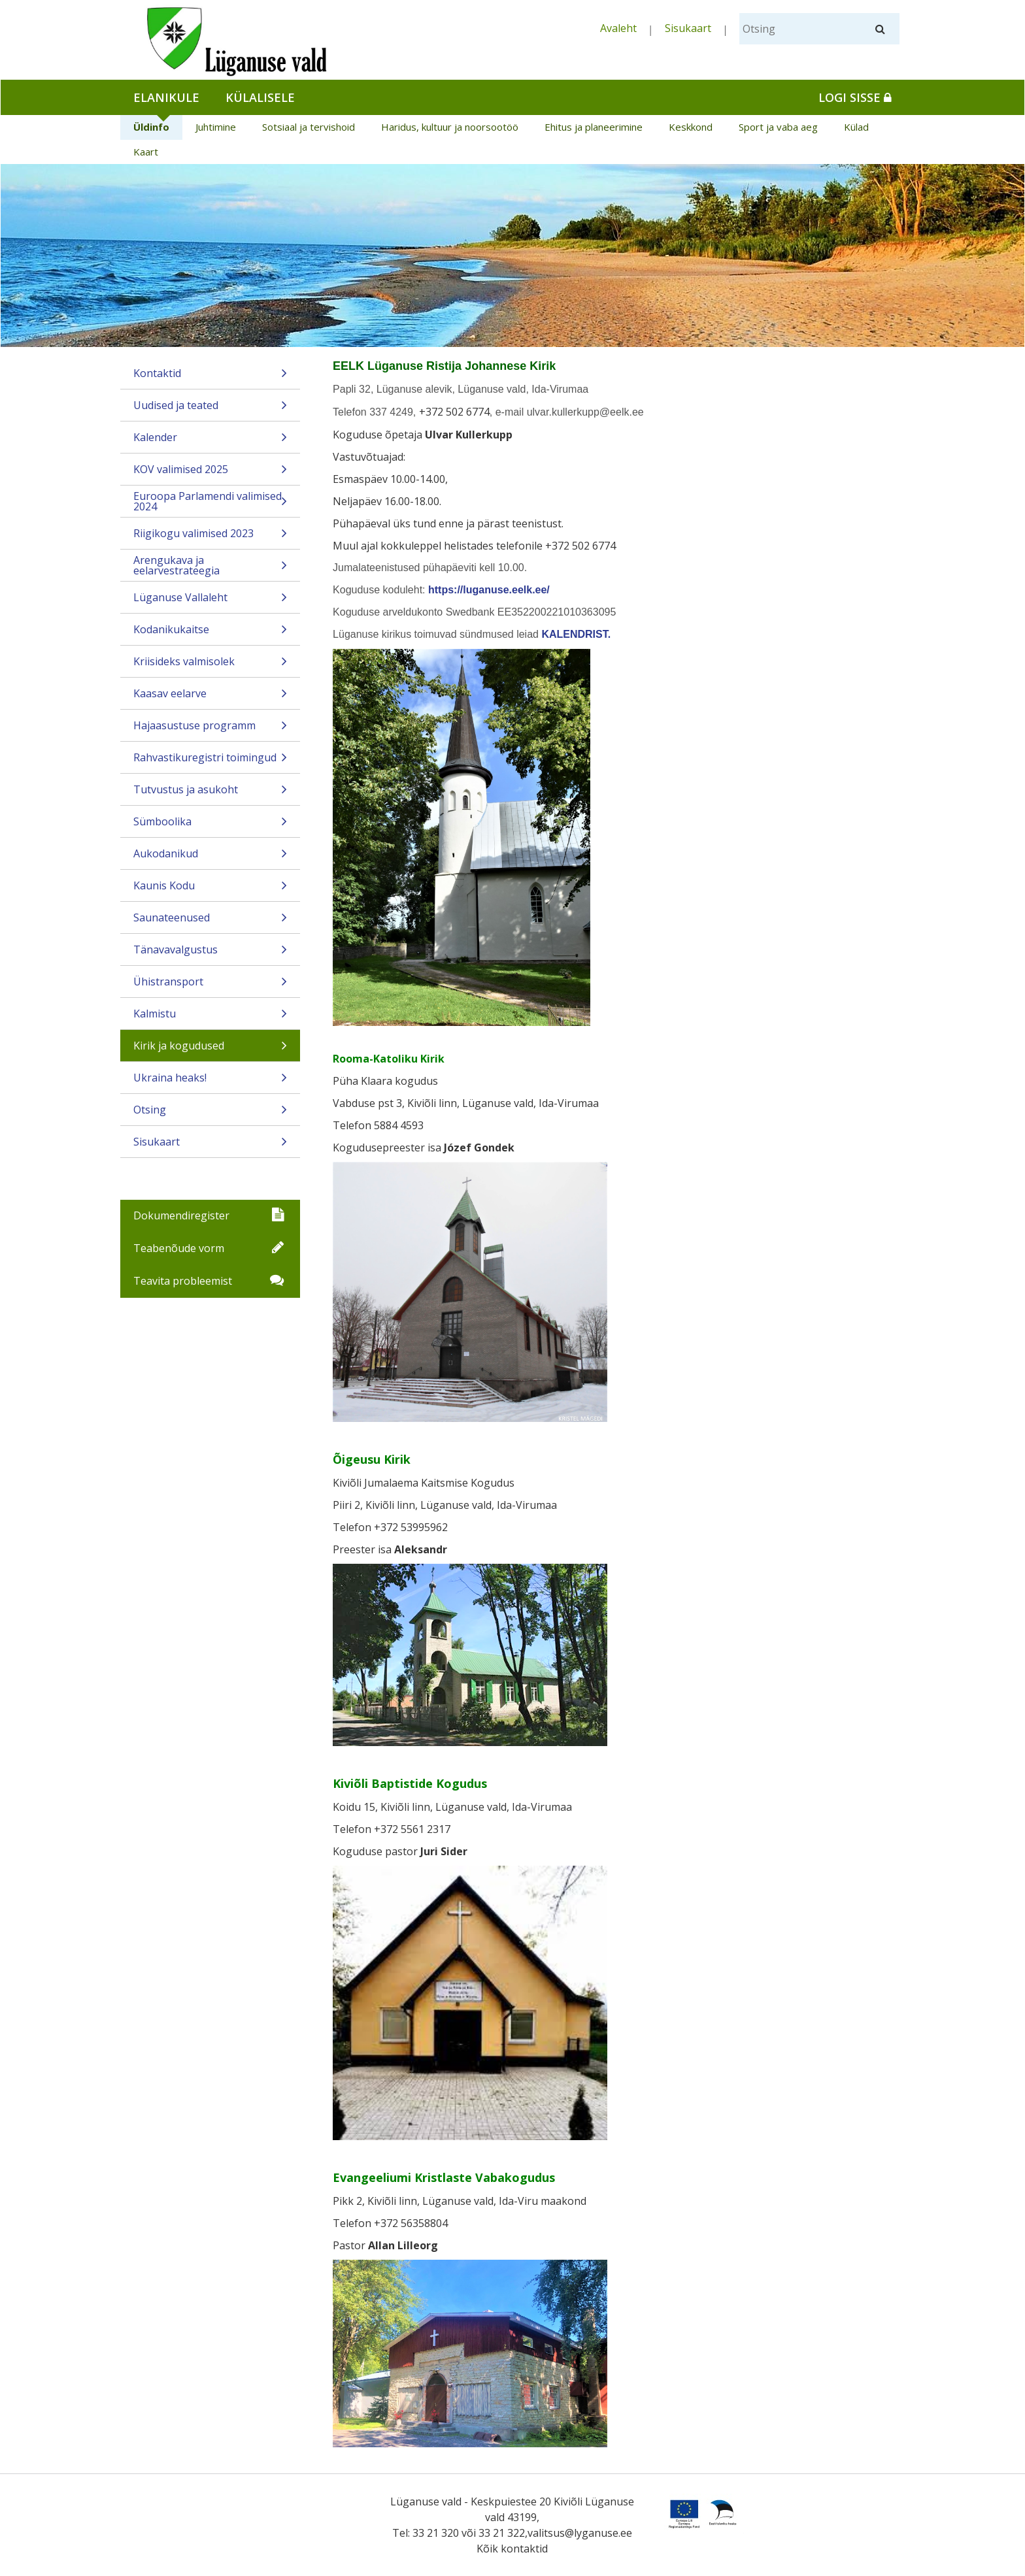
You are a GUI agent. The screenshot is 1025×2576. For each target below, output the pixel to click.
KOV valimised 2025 (210, 473)
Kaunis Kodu (210, 889)
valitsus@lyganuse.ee (580, 2533)
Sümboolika (210, 825)
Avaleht (618, 28)
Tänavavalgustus (210, 953)
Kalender (210, 441)
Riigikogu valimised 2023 (210, 537)
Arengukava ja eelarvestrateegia (210, 567)
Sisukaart (688, 28)
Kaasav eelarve (210, 697)
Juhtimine (215, 126)
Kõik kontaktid (512, 2548)
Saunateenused (210, 921)
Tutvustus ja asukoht (210, 793)
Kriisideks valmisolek (210, 665)
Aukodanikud (210, 857)
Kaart (145, 151)
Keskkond (691, 126)
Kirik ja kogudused (210, 1049)
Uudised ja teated (210, 409)
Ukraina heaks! (210, 1081)
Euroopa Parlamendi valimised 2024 (210, 503)
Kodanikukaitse (210, 633)
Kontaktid (210, 377)
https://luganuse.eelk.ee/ (489, 589)
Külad (856, 126)
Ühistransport (210, 985)
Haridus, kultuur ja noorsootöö (449, 126)
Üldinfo (151, 126)
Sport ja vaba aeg (778, 126)
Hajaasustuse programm (210, 729)
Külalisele (260, 97)
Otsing (210, 1113)
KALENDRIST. (576, 634)
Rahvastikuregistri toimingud (210, 761)
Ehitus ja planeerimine (594, 126)
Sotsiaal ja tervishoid (308, 126)
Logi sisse (855, 97)
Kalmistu (210, 1017)
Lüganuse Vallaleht (210, 601)
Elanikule (166, 97)
